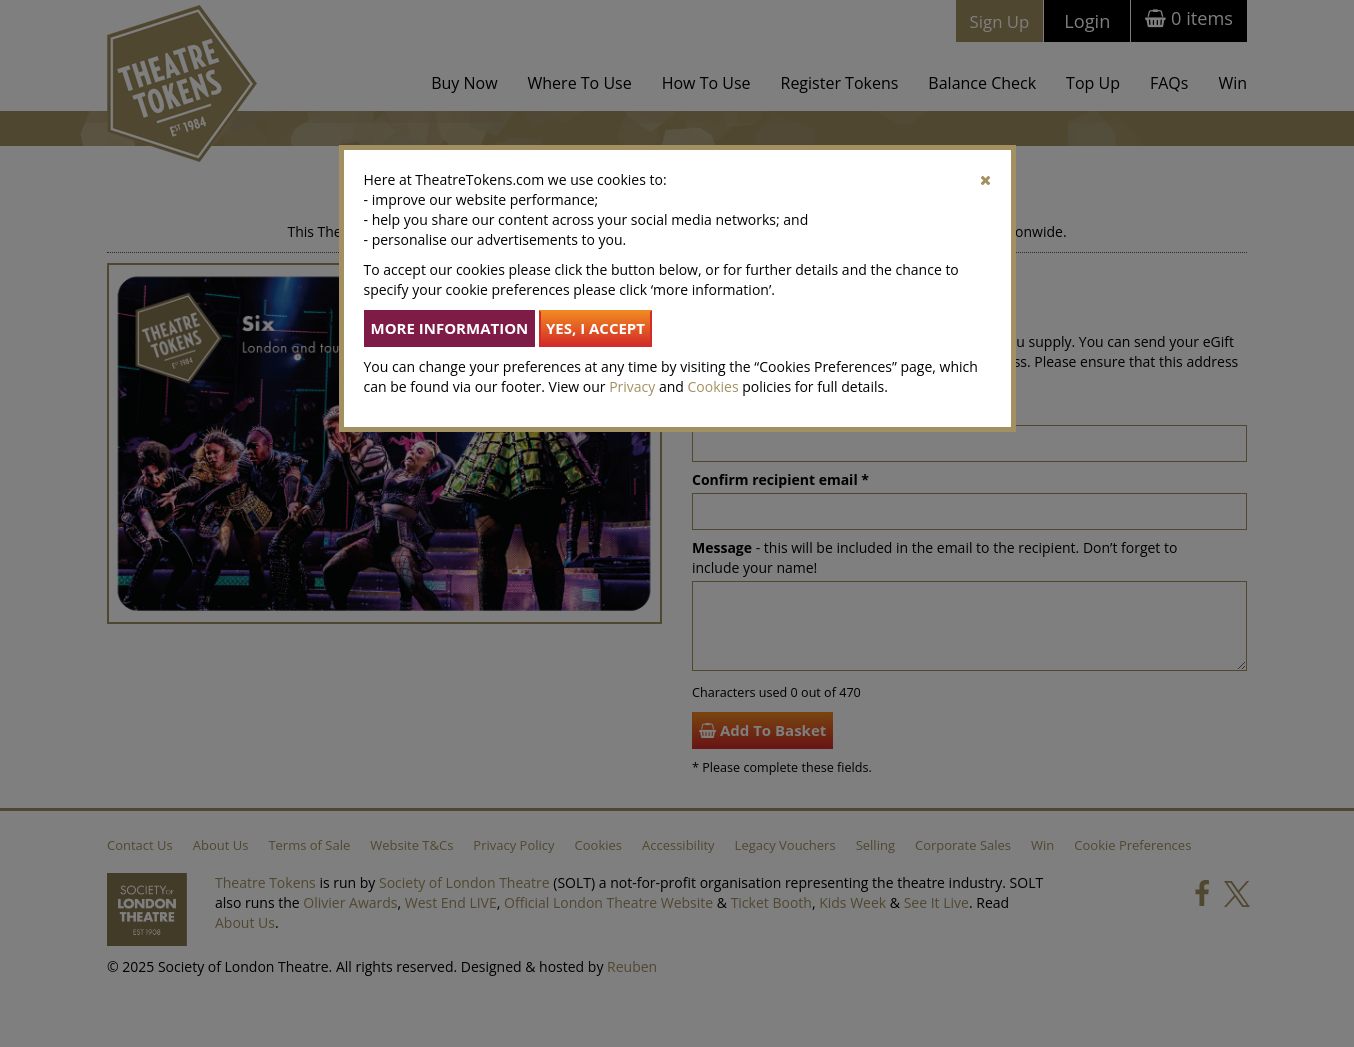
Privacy (632, 386)
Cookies (713, 386)
